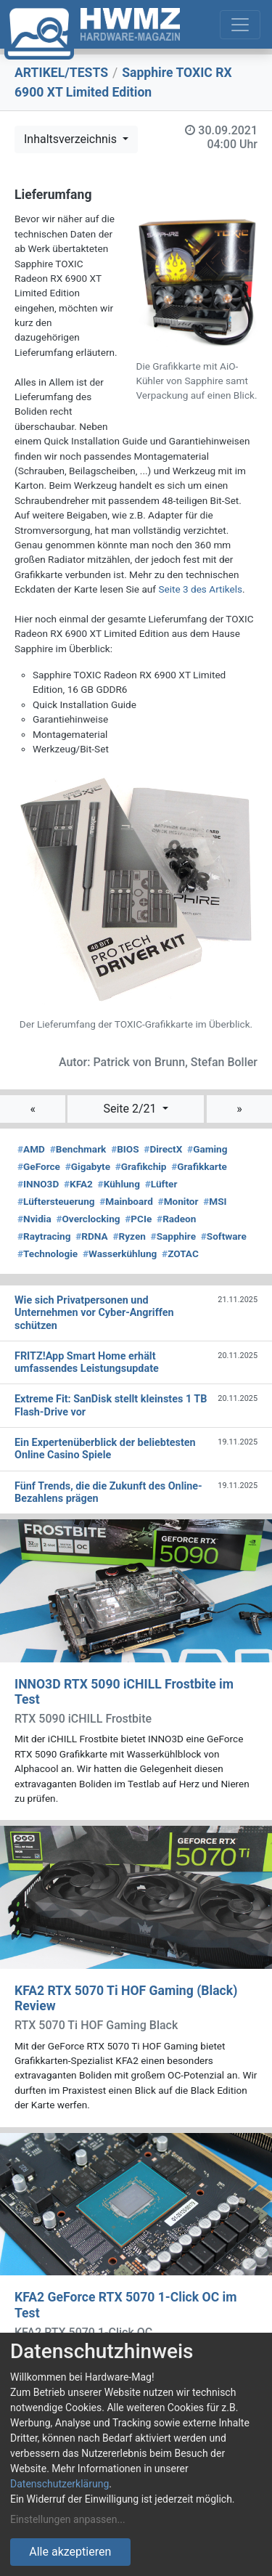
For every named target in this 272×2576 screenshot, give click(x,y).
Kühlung (119, 1184)
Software (224, 1236)
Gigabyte (87, 1166)
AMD (31, 1149)
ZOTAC (180, 1253)
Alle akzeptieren (70, 2552)
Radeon (176, 1218)
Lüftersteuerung (56, 1201)
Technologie (47, 1253)
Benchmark (78, 1149)
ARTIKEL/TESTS (61, 72)
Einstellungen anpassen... (67, 2519)
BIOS (125, 1149)
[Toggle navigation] (240, 24)
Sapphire (173, 1236)
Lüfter (161, 1184)
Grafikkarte (199, 1166)
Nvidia (34, 1218)
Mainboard (126, 1201)
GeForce (38, 1166)
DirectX (163, 1149)
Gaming (207, 1149)
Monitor (178, 1201)
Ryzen (128, 1236)
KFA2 (78, 1184)
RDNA (91, 1236)
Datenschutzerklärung (59, 2484)
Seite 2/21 (131, 1109)
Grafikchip (141, 1166)
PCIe (138, 1218)
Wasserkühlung (120, 1253)
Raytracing (44, 1236)
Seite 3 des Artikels (200, 589)
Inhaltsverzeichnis (72, 139)
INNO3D (38, 1184)
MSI (214, 1201)
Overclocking (88, 1218)
